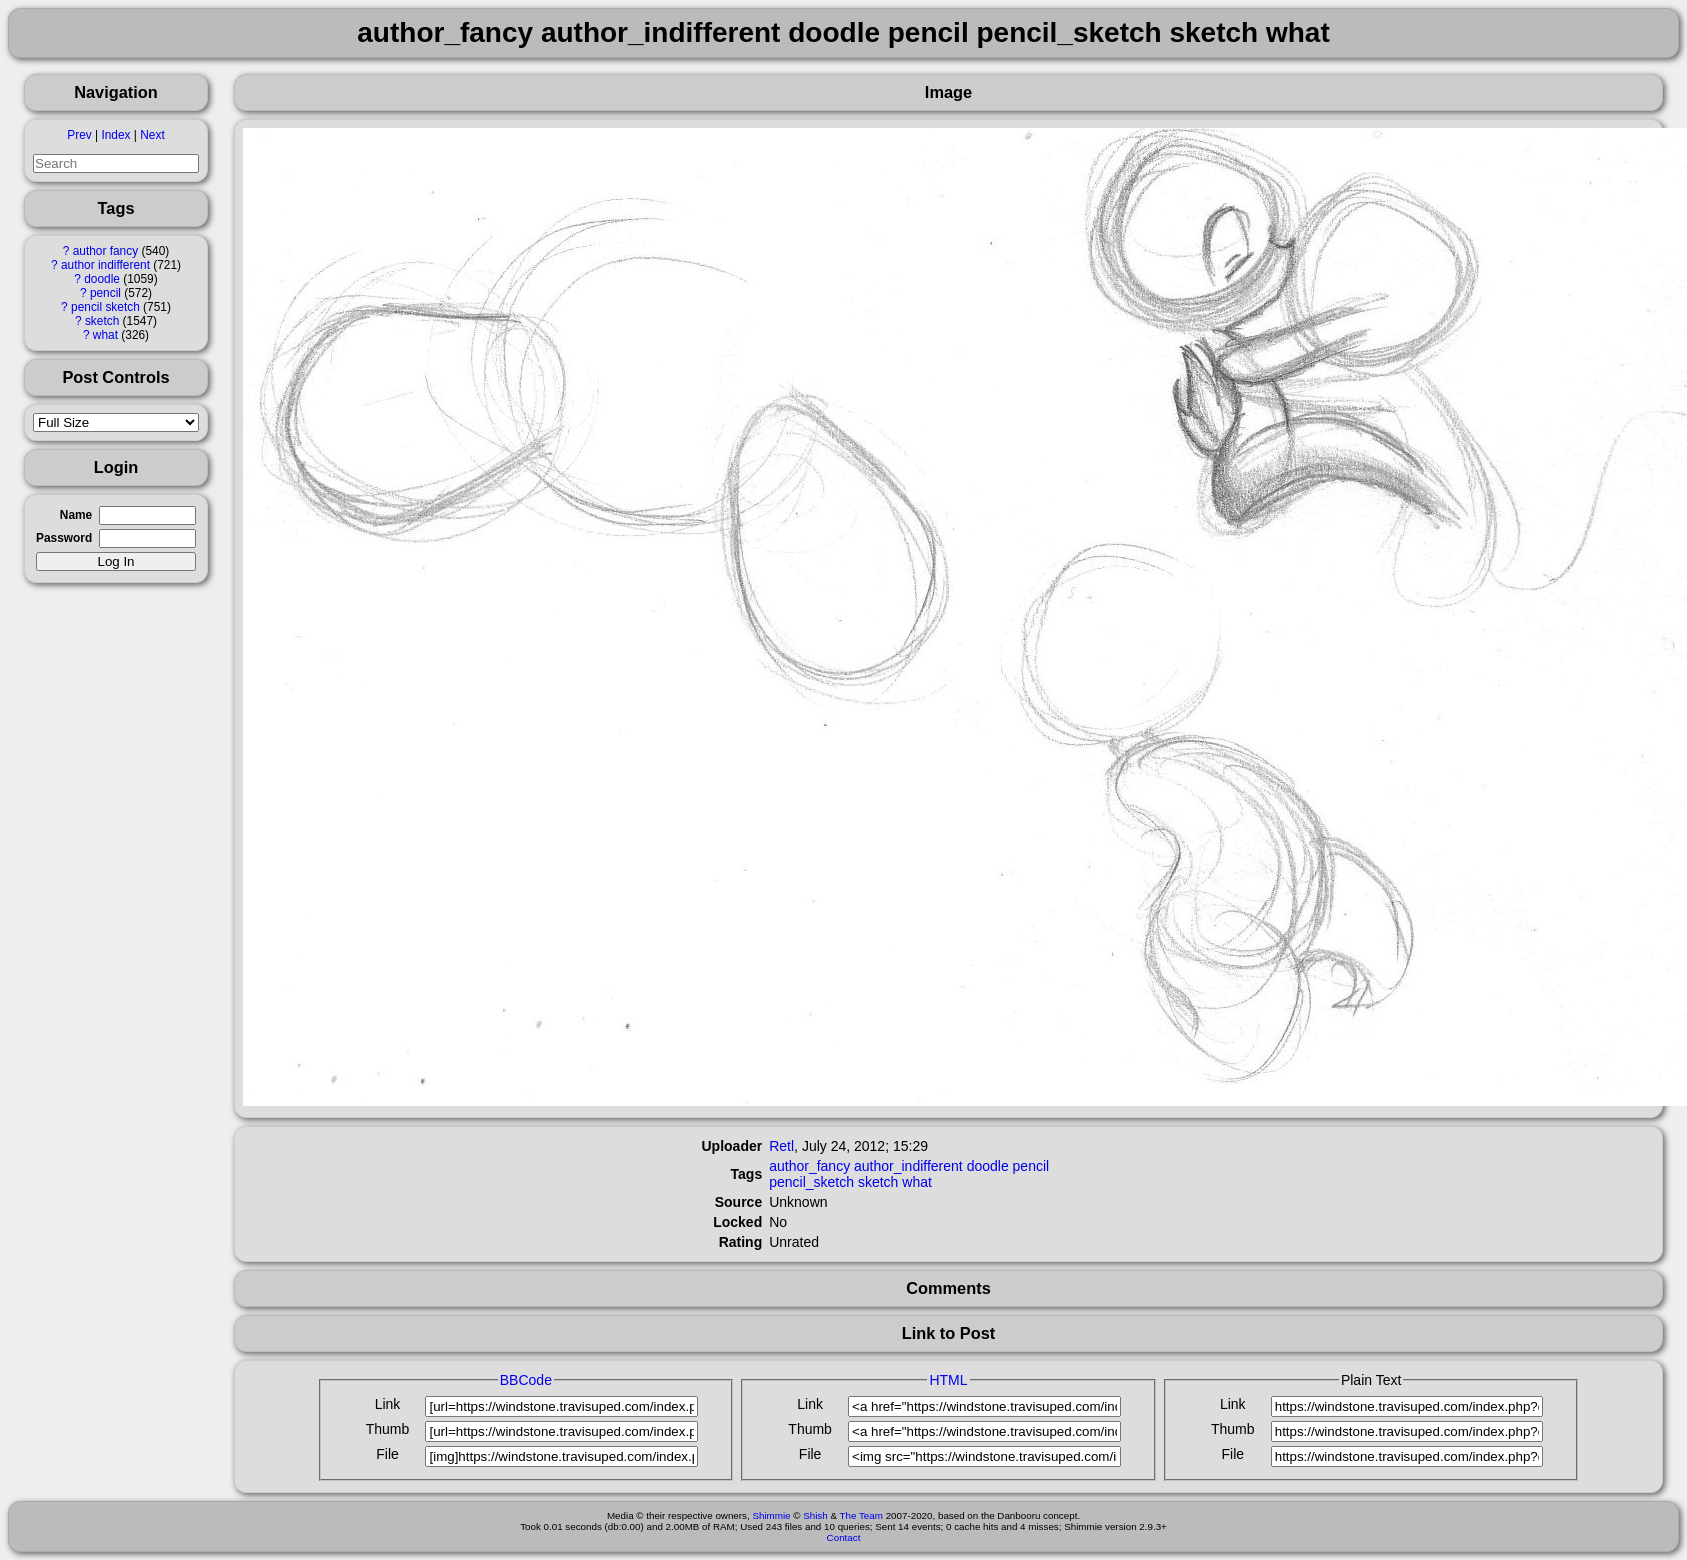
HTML (948, 1380)
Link (388, 1404)
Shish (815, 1515)
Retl (781, 1146)
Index (115, 135)
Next (152, 135)
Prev (79, 135)
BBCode (526, 1380)
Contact (844, 1537)
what (105, 335)
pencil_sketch (811, 1182)
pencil (105, 293)
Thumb (388, 1429)
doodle (102, 279)
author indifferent (105, 265)
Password (64, 538)
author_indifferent (908, 1166)
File (387, 1454)
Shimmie (771, 1515)
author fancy (105, 251)
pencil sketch (105, 307)
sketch (102, 321)
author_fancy (809, 1166)
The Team (861, 1515)
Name (76, 515)
